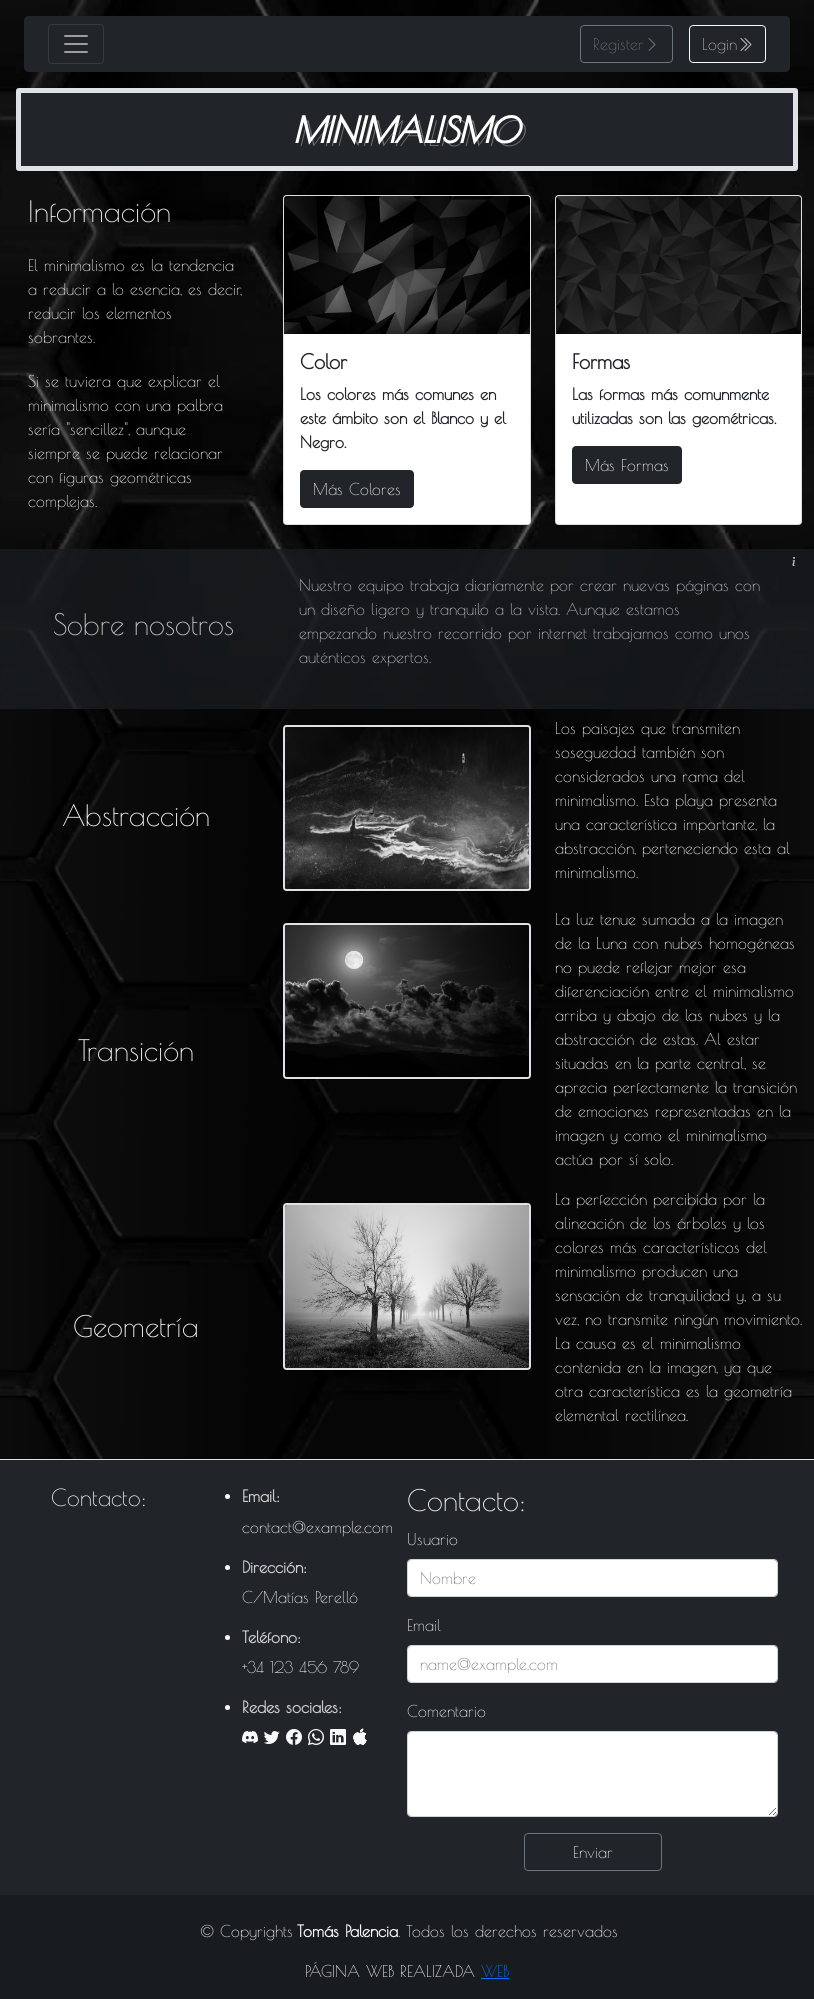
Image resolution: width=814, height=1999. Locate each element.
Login (719, 44)
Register (618, 44)
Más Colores (357, 489)
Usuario (432, 1539)
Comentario (446, 1711)
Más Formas (627, 465)
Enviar (593, 1852)
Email (424, 1625)
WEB (495, 1971)
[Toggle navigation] (76, 44)
